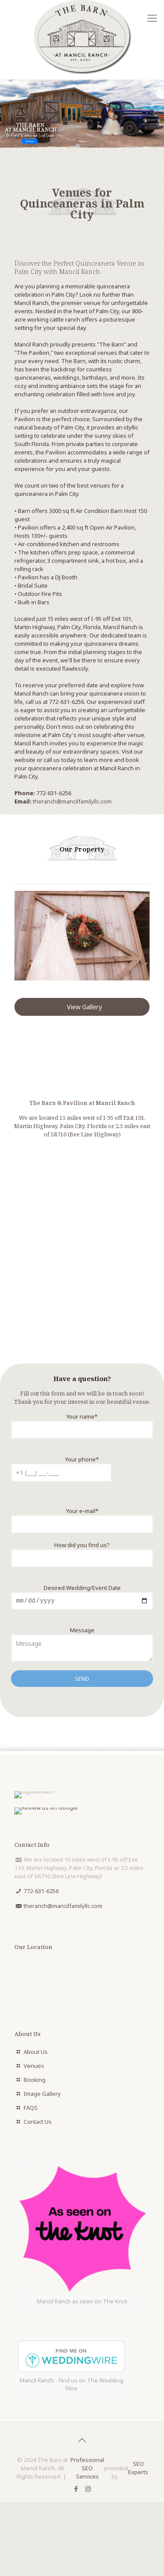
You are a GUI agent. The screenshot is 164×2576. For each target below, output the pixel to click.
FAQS (31, 2109)
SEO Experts (138, 2469)
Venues (34, 2067)
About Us (36, 2053)
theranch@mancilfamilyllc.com (72, 801)
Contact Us (38, 2123)
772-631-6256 (53, 793)
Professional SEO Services (87, 2469)
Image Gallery (42, 2095)
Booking (34, 2081)
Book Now (30, 141)
